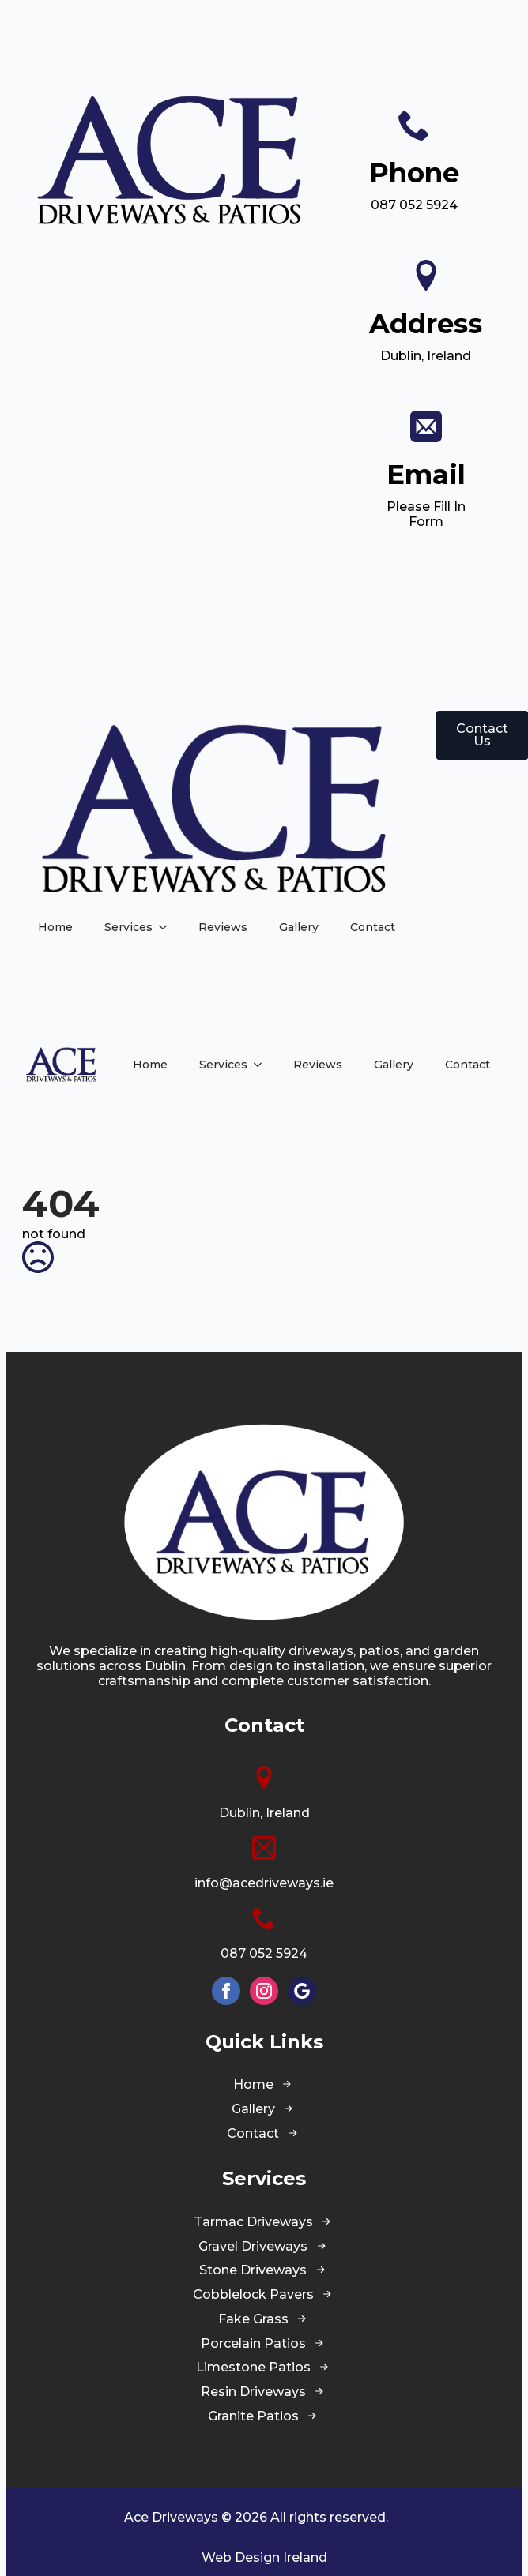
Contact (372, 927)
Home (55, 927)
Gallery (299, 927)
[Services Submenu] (168, 927)
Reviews (222, 927)
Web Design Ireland (264, 2557)
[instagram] (264, 1991)
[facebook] (226, 1991)
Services (128, 927)
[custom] (302, 1991)
